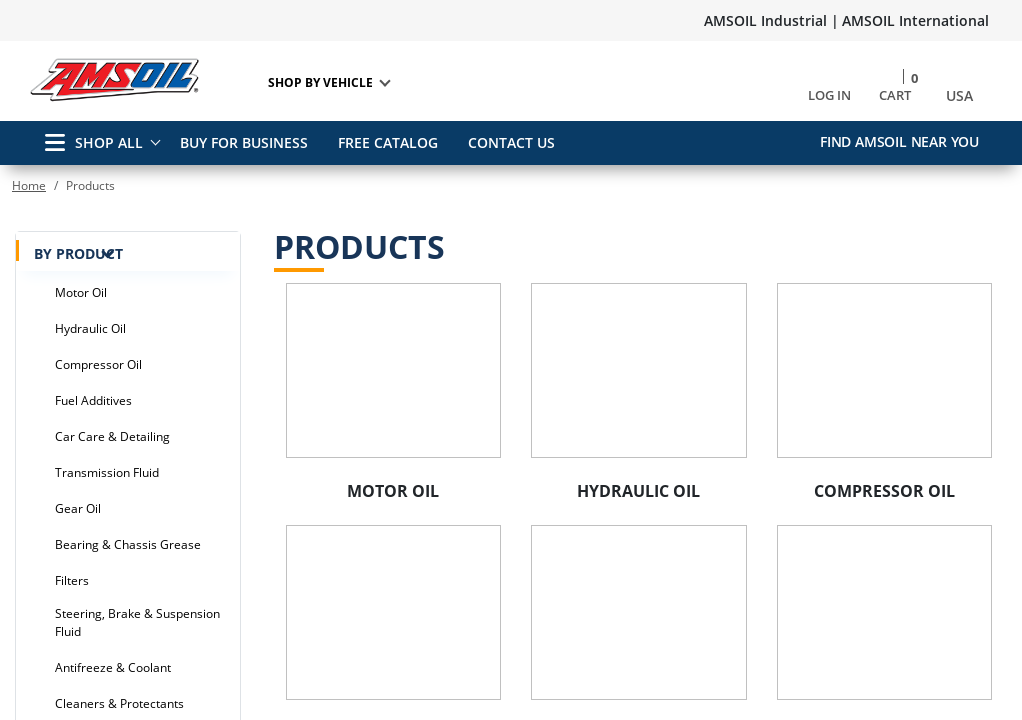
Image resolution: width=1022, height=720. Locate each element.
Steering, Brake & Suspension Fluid (137, 622)
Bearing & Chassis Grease (128, 544)
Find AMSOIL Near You (899, 141)
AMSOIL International (915, 20)
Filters (72, 580)
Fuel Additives (93, 400)
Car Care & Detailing (112, 436)
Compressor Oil (98, 364)
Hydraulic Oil (90, 328)
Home (29, 185)
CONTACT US (518, 142)
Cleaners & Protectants (119, 703)
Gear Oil (78, 508)
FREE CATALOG (391, 142)
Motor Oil (81, 292)
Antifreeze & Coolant (113, 667)
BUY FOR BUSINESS (244, 142)
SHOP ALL (94, 142)
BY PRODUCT (125, 252)
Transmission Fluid (107, 472)
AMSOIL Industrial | (771, 20)
